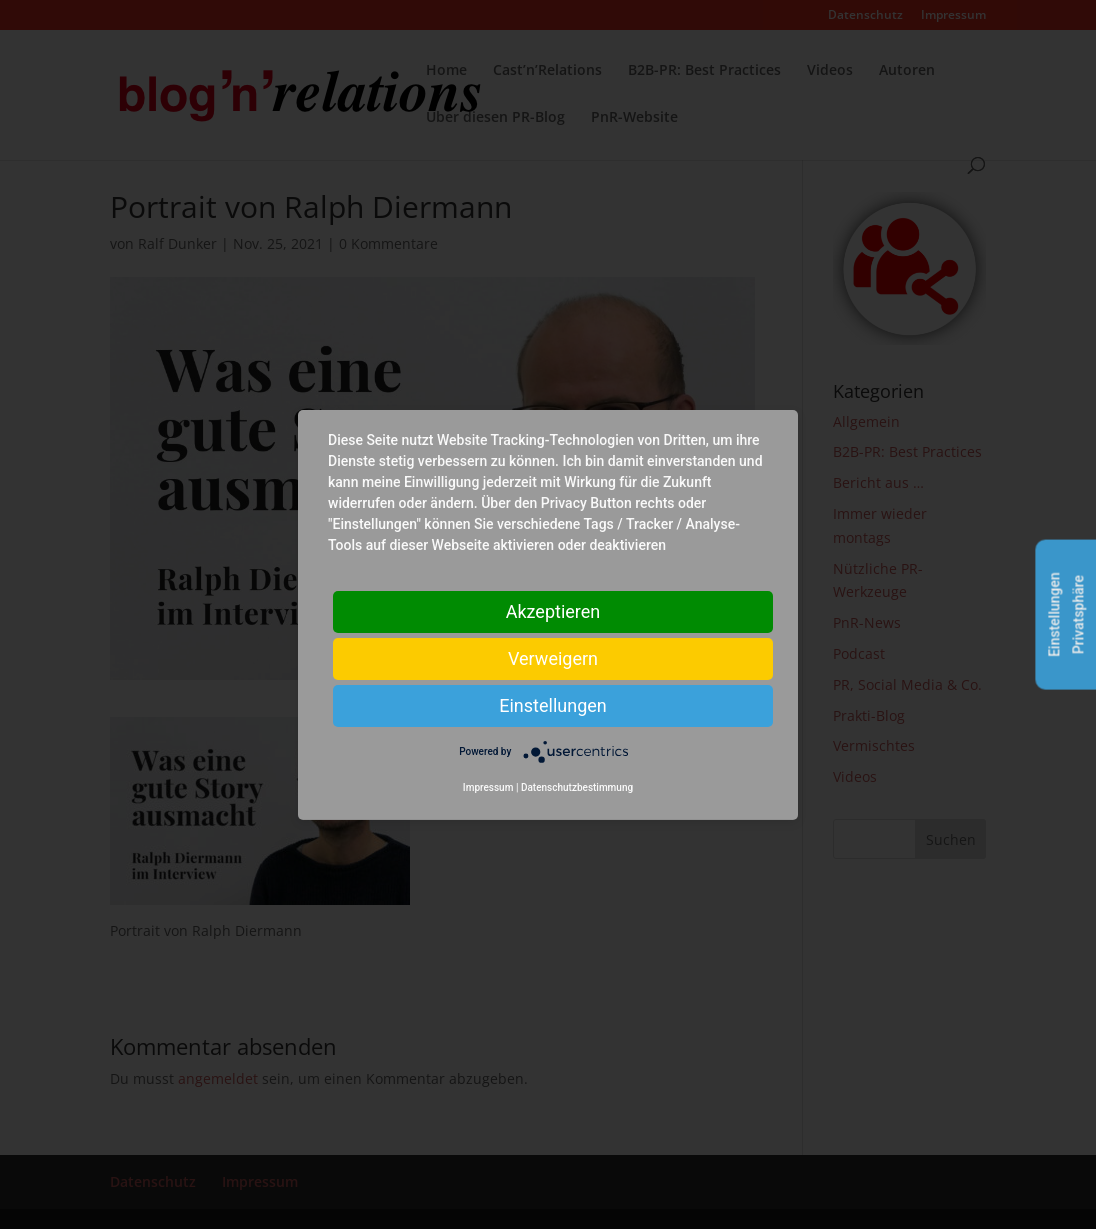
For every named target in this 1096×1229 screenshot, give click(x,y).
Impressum (488, 787)
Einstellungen (552, 704)
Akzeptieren (553, 610)
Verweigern (553, 657)
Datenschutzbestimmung (577, 787)
